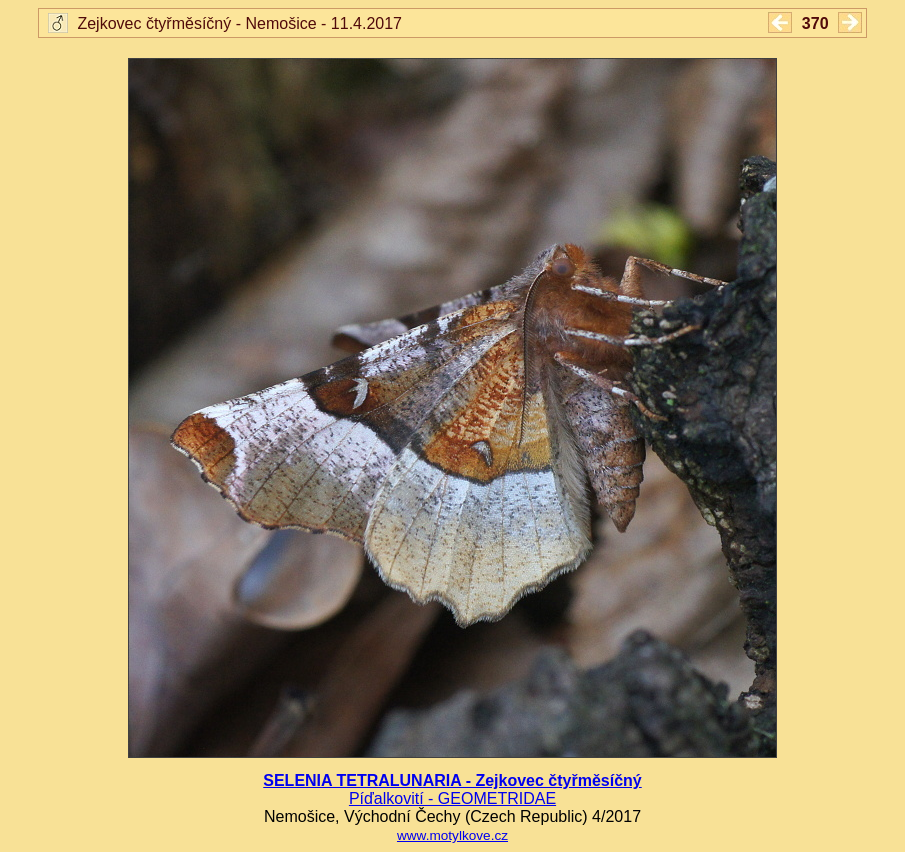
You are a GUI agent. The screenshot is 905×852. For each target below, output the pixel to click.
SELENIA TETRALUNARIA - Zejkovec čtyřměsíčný (452, 780)
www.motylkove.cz (452, 835)
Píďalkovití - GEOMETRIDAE (452, 798)
